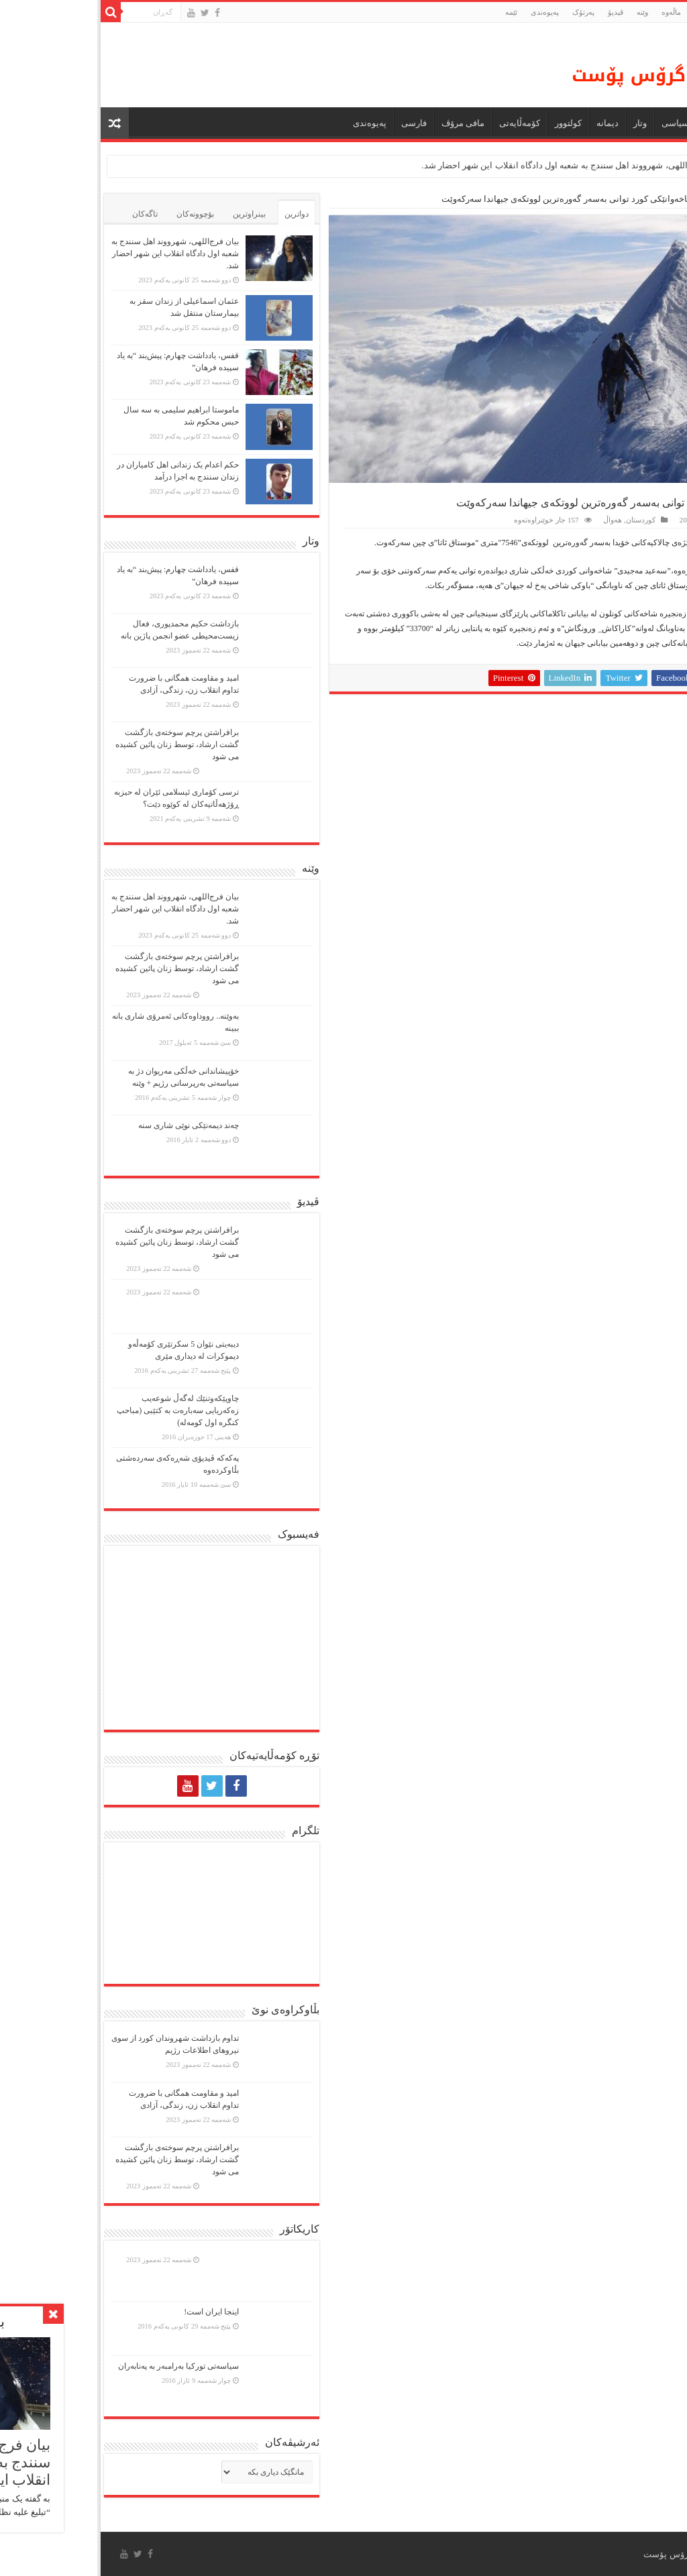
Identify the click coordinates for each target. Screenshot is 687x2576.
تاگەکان (47, 214)
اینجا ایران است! (114, 2311)
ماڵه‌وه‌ (574, 12)
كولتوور (471, 123)
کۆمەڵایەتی (422, 123)
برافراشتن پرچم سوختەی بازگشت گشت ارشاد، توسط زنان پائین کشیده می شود (80, 744)
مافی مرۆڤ (365, 123)
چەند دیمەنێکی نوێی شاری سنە (91, 1125)
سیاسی (578, 123)
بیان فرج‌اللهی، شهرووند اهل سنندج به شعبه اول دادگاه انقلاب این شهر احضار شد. (472, 165)
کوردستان (622, 199)
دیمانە (510, 123)
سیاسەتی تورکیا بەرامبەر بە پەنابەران (81, 2366)
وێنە (545, 12)
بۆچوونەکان (98, 214)
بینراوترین (152, 214)
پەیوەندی (447, 12)
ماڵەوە (663, 199)
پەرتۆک (486, 12)
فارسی (316, 123)
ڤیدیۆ (518, 12)
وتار (542, 123)
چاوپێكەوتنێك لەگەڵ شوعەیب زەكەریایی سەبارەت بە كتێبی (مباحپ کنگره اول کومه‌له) (80, 1410)
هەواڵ (624, 123)
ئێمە (414, 12)
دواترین (199, 214)
